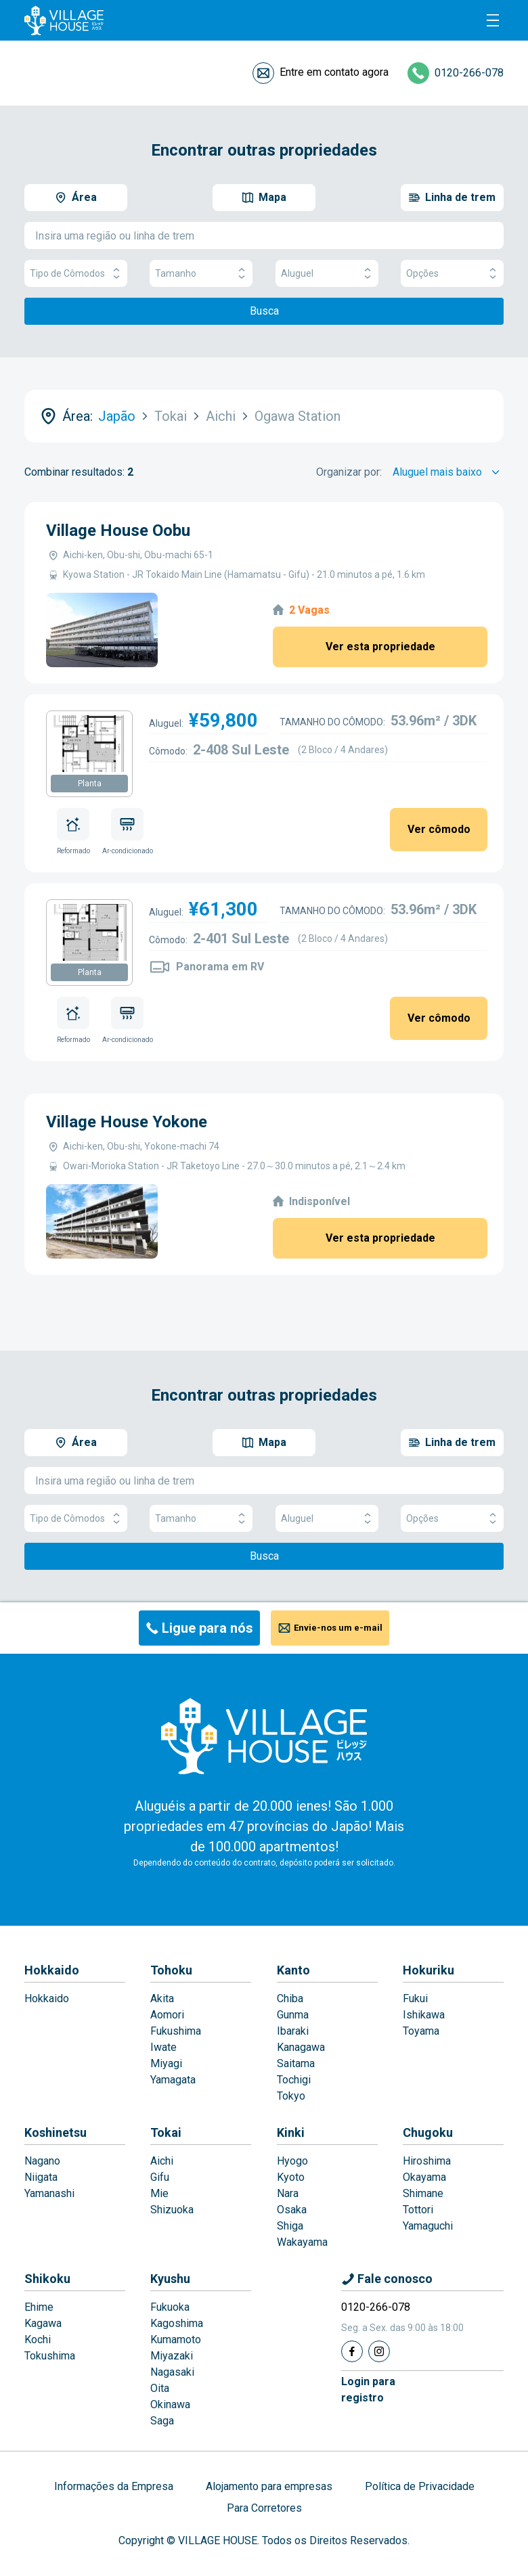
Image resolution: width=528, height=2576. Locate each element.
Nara (288, 2193)
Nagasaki (172, 2372)
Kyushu (170, 2279)
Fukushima (175, 2031)
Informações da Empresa (113, 2486)
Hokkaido (51, 1970)
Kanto (293, 1970)
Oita (159, 2388)
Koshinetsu (55, 2132)
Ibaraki (293, 2031)
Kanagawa (301, 2047)
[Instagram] (379, 2351)
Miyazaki (171, 2355)
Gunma (293, 2014)
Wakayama (302, 2242)
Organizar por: (349, 472)
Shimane (423, 2193)
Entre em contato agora (334, 72)
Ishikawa (424, 2014)
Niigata (41, 2177)
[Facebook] (352, 2351)
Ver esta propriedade (380, 646)
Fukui (415, 1998)
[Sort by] (448, 472)
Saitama (296, 2063)
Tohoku (171, 1970)
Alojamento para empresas (269, 2486)
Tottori (418, 2209)
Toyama (421, 2031)
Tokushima (49, 2355)
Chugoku (428, 2132)
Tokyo (291, 2095)
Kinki (291, 2132)
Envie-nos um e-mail (338, 1628)
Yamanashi (49, 2193)
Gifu (159, 2177)
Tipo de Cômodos (76, 273)
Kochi (37, 2339)
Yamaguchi (428, 2225)
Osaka (292, 2209)
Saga (162, 2420)
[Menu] (493, 20)
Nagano (42, 2160)
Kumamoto (175, 2339)
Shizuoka (172, 2209)
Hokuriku (428, 1970)
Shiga (290, 2225)
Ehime (38, 2307)
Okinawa (170, 2404)
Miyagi (166, 2063)
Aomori (167, 2014)
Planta (90, 783)
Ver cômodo (439, 829)
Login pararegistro (368, 2389)
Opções (452, 273)
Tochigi (294, 2079)
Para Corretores (264, 2508)
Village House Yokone (126, 1121)
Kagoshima (176, 2323)
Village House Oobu (118, 530)
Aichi (161, 2160)
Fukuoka (170, 2307)
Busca (264, 310)
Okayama (424, 2177)
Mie (159, 2193)
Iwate (163, 2047)
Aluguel (327, 273)
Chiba (290, 1998)
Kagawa (43, 2323)
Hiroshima (427, 2160)
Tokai (165, 2132)
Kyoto (291, 2177)
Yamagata (173, 2079)
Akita (162, 1998)
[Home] (264, 1735)
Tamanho (201, 273)
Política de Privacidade (420, 2486)
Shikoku (47, 2279)
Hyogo (292, 2160)
